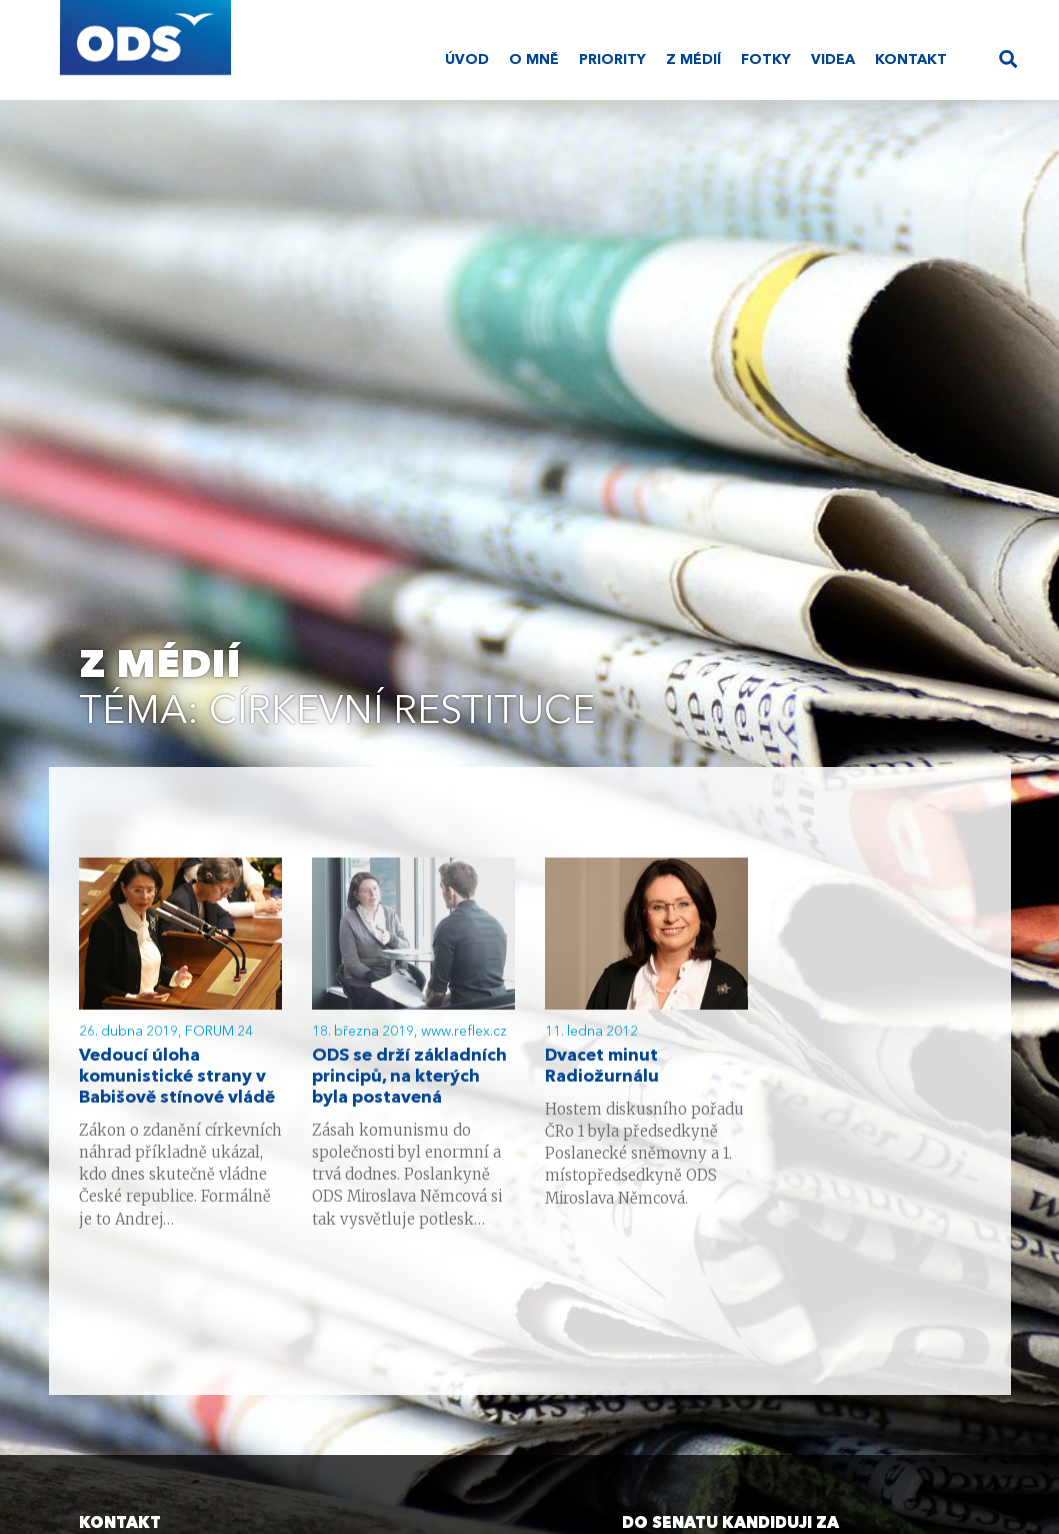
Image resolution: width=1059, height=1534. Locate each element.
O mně (534, 60)
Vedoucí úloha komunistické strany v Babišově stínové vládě (177, 1078)
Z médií (693, 60)
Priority (612, 60)
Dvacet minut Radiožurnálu (602, 1068)
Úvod (467, 60)
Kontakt (911, 60)
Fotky (766, 60)
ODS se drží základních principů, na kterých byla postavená (409, 1078)
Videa (833, 60)
